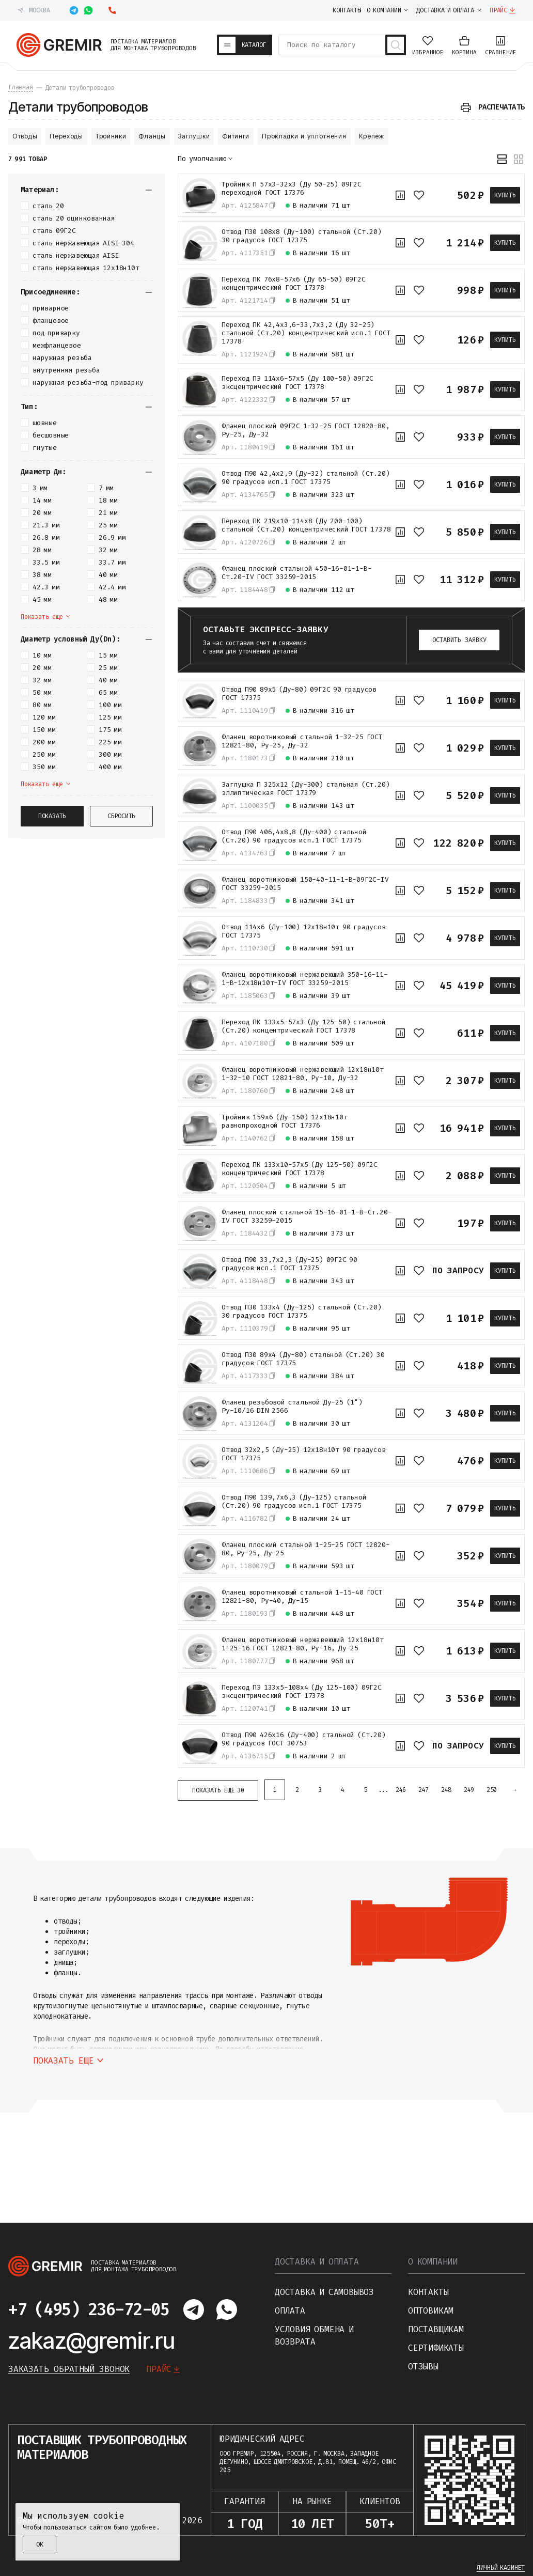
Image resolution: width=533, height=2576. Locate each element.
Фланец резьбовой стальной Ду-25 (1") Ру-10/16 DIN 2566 (292, 1406)
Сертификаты (436, 2348)
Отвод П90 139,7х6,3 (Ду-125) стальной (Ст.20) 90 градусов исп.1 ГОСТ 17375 (294, 1501)
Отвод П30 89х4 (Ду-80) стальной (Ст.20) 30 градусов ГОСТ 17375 (303, 1359)
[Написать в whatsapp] (88, 10)
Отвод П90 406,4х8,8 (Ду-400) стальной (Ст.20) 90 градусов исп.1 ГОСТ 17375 (294, 836)
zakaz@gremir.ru (91, 2340)
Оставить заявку (459, 640)
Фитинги (235, 136)
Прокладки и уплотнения (304, 136)
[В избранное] (419, 195)
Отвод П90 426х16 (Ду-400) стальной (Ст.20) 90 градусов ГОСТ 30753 (304, 1739)
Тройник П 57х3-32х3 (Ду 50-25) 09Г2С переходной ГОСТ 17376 (292, 188)
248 (446, 1790)
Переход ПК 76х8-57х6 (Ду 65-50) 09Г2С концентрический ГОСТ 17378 (294, 283)
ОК (39, 2544)
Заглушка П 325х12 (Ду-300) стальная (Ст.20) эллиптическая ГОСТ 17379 (305, 788)
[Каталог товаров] (245, 45)
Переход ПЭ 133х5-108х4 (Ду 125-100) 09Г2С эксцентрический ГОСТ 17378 (302, 1691)
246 (401, 1790)
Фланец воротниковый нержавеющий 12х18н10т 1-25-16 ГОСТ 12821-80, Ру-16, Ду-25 (303, 1644)
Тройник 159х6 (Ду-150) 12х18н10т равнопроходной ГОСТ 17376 (285, 1121)
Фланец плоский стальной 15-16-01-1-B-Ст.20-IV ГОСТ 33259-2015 (306, 1216)
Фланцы (151, 136)
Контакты (428, 2292)
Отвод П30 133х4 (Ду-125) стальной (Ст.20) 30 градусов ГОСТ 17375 (302, 1311)
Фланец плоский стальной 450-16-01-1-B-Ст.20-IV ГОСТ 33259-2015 (296, 573)
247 (423, 1790)
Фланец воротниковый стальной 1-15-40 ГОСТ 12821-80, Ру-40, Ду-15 (302, 1596)
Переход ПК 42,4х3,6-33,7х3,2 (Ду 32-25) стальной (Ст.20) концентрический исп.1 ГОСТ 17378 (306, 333)
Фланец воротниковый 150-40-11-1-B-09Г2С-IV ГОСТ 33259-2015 (305, 884)
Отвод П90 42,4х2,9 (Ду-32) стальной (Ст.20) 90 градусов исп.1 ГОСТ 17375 (305, 478)
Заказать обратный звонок (69, 2369)
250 (492, 1790)
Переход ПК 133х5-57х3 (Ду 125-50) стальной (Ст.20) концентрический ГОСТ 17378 (304, 1026)
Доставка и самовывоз (324, 2292)
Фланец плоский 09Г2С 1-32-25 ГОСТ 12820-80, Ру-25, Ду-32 (305, 430)
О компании (433, 2261)
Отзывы (423, 2366)
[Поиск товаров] (395, 45)
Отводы (24, 136)
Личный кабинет (501, 2568)
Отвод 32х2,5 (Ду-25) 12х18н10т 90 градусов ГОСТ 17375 (304, 1454)
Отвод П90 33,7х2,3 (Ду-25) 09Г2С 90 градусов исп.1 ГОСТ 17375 (289, 1264)
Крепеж (371, 136)
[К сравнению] (400, 195)
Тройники (111, 136)
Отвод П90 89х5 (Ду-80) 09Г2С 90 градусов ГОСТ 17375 (299, 693)
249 (469, 1790)
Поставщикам (436, 2329)
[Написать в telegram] (74, 10)
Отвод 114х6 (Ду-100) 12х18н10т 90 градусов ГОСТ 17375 (304, 931)
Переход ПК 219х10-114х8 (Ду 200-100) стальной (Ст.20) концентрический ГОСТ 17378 (306, 525)
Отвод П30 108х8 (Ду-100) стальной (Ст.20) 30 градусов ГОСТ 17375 (302, 236)
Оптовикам (430, 2310)
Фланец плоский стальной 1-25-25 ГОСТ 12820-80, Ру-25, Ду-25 (305, 1549)
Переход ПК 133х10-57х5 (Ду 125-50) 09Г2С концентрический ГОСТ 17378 (300, 1169)
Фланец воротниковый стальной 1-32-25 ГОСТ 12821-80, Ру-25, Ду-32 (302, 741)
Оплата (290, 2310)
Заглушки (194, 136)
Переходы (66, 136)
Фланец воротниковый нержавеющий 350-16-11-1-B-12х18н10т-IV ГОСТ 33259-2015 (305, 979)
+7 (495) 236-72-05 (88, 2309)
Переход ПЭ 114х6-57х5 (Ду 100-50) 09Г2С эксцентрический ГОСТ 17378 (297, 382)
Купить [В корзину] (505, 195)
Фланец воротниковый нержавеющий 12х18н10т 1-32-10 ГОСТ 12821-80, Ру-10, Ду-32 (303, 1074)
